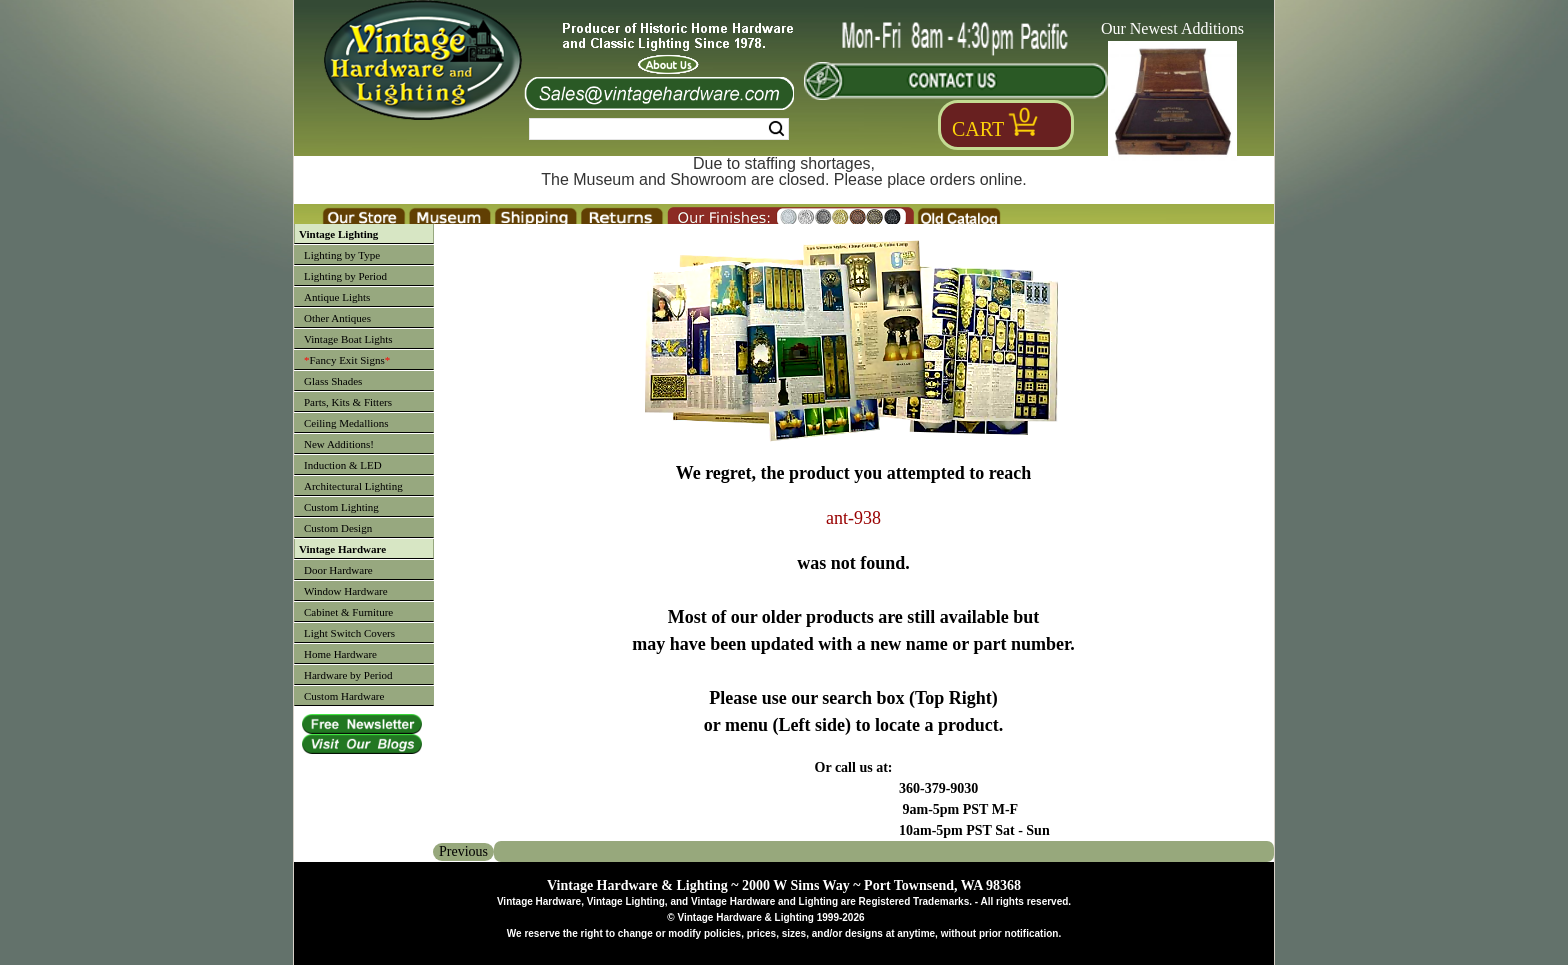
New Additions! (339, 444)
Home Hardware (340, 654)
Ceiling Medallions (346, 423)
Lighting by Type (342, 255)
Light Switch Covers (349, 633)
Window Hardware (346, 591)
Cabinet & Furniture (348, 612)
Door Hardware (338, 570)
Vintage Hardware (342, 549)
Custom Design (338, 528)
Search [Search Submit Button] (776, 129)
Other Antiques (337, 318)
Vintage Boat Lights (348, 339)
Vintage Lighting (338, 234)
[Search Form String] (659, 129)
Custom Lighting (341, 507)
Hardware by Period (348, 675)
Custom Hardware (344, 696)
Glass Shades (333, 381)
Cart (978, 129)
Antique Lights (337, 297)
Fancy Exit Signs (347, 360)
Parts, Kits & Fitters (348, 402)
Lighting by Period (345, 276)
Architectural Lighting (353, 486)
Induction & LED (343, 465)
